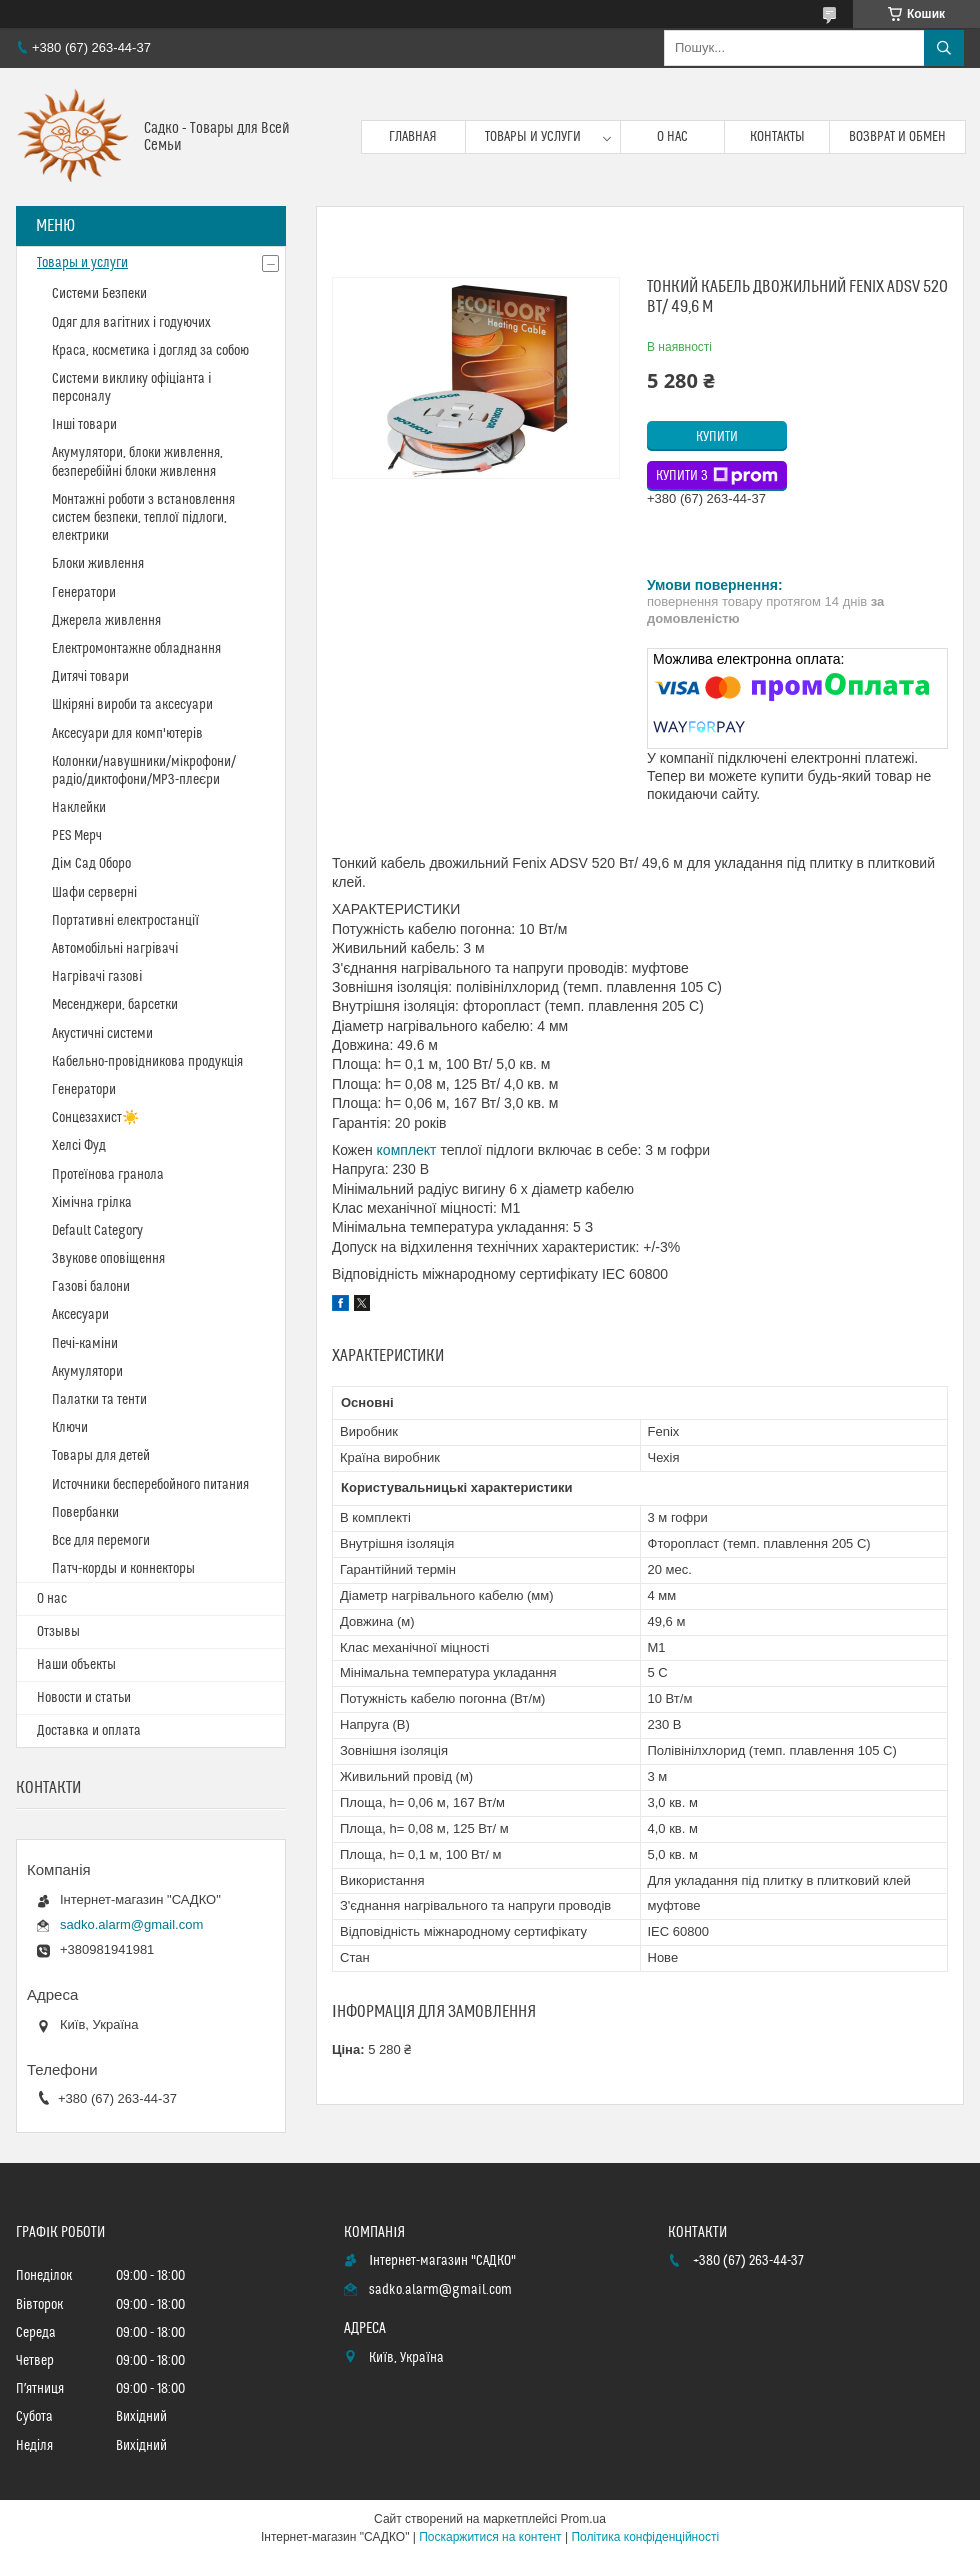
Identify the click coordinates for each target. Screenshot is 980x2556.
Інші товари (84, 425)
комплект (407, 1150)
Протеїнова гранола (108, 1175)
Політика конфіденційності (645, 2537)
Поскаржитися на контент (490, 2537)
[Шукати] (944, 48)
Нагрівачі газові (97, 977)
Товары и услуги (533, 137)
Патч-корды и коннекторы (123, 1569)
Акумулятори (87, 1372)
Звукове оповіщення (108, 1259)
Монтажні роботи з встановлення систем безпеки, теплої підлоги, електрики (143, 518)
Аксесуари (80, 1315)
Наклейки (79, 808)
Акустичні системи (102, 1034)
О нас (672, 137)
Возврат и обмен (897, 137)
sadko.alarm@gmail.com (131, 1924)
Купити (717, 437)
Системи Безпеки (99, 294)
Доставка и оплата (89, 1731)
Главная (413, 137)
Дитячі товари (90, 677)
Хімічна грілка (92, 1203)
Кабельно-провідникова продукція (147, 1062)
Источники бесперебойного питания (150, 1485)
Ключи (70, 1428)
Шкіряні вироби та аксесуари (132, 705)
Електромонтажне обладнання (136, 649)
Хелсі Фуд (79, 1146)
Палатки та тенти (99, 1400)
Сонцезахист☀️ (95, 1118)
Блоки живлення (98, 564)
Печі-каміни (85, 1344)
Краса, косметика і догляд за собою (150, 351)
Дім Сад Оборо (91, 864)
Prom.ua (583, 2519)
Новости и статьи (84, 1698)
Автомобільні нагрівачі (115, 949)
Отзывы (58, 1632)
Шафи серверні (94, 893)
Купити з (717, 476)
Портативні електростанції (125, 921)
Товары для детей (101, 1456)
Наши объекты (76, 1665)
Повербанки (85, 1513)
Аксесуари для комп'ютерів (127, 734)
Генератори (84, 593)
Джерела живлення (106, 621)
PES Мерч (77, 836)
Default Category (97, 1231)
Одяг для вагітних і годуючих (131, 323)
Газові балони (91, 1287)
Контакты (777, 137)
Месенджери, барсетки (115, 1005)
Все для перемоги (101, 1541)
